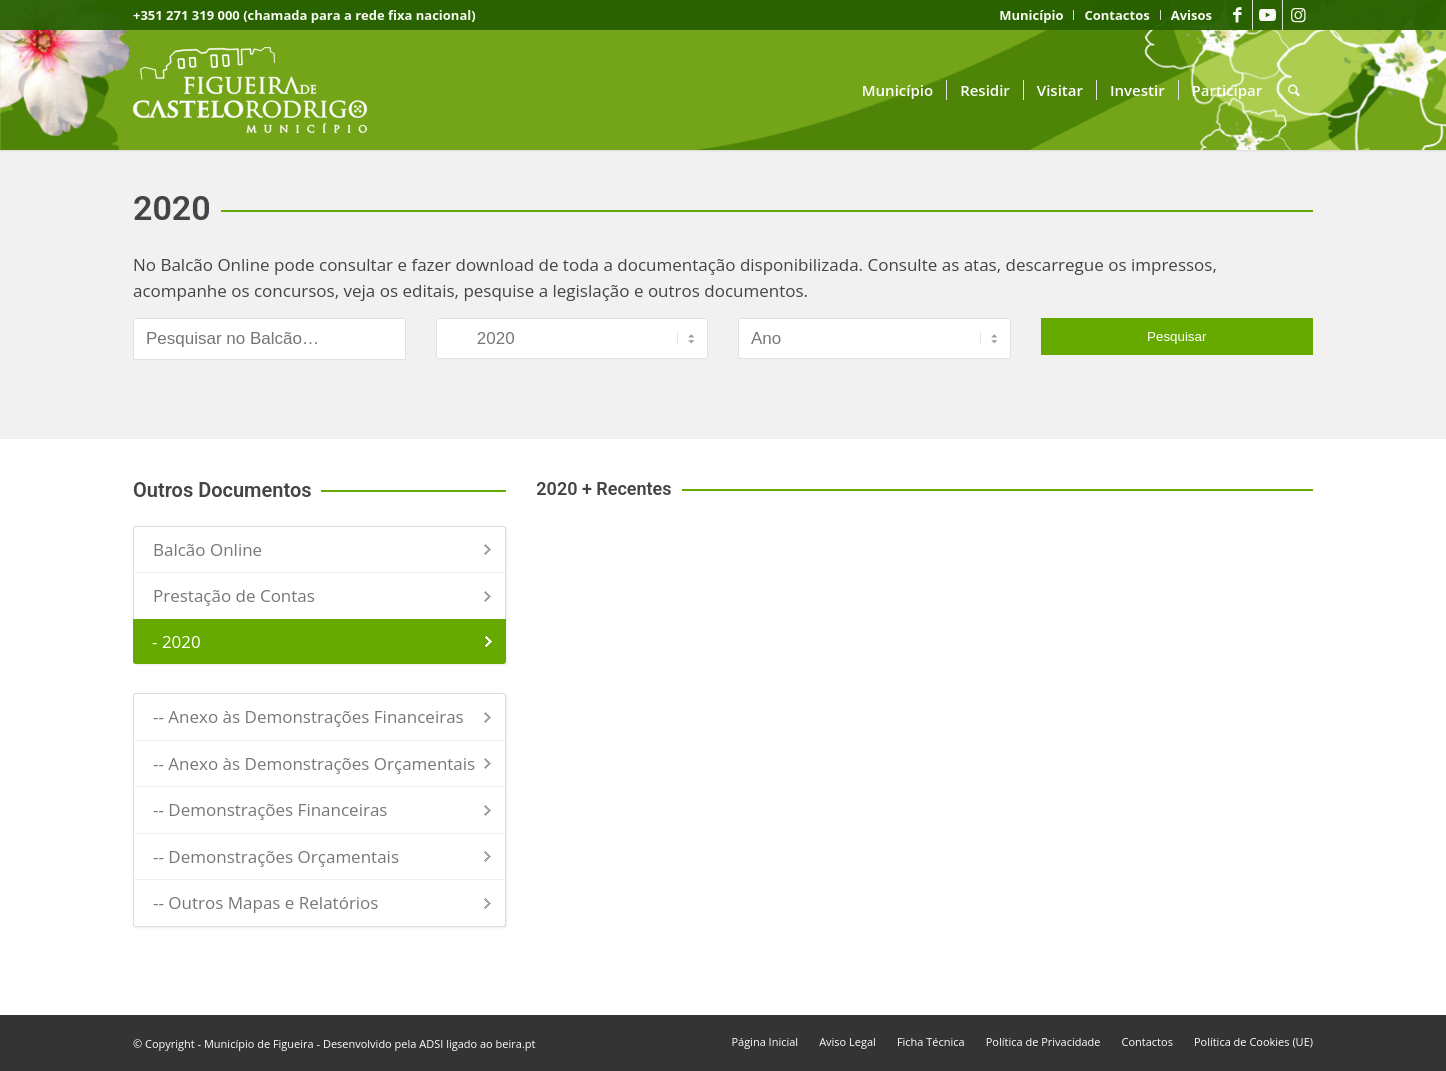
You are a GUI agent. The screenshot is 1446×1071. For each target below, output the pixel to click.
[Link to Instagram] (1298, 15)
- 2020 (176, 641)
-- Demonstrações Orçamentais (276, 856)
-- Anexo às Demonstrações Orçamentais (314, 763)
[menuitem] (1031, 15)
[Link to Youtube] (1267, 15)
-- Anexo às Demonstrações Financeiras (308, 716)
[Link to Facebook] (1237, 15)
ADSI (431, 1043)
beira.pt (516, 1043)
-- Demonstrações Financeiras (270, 809)
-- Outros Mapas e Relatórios (265, 902)
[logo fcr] (265, 90)
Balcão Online (207, 549)
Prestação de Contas (234, 595)
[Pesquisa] (1294, 90)
